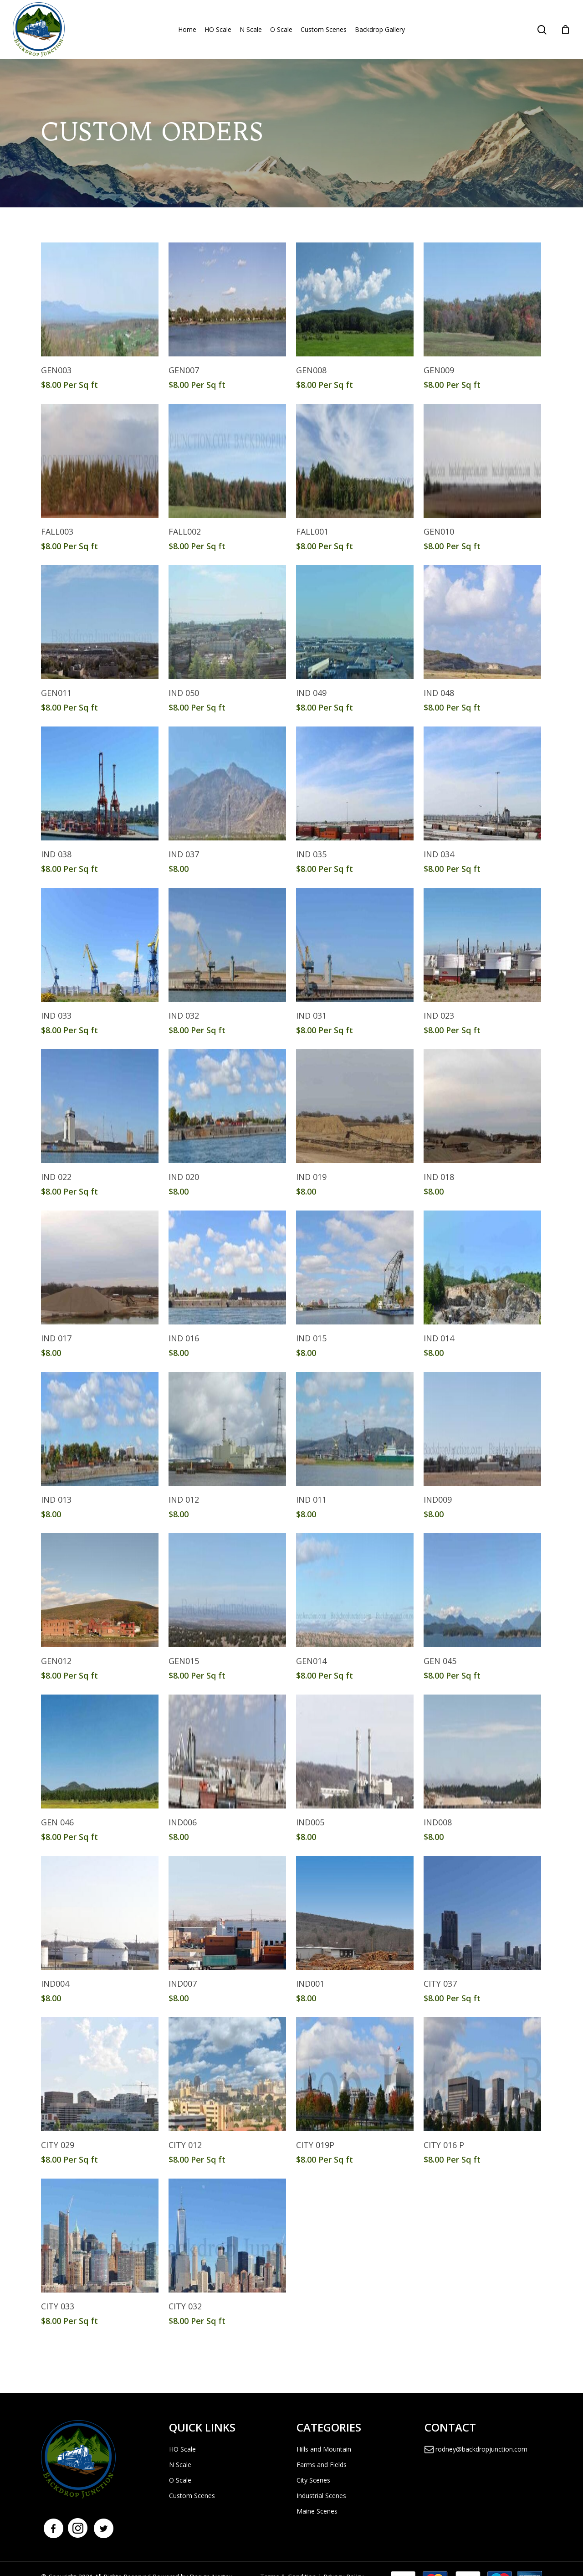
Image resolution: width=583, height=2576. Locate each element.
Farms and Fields (322, 2464)
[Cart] (565, 30)
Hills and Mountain (324, 2449)
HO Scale (182, 2449)
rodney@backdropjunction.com (475, 2449)
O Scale (180, 2480)
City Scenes (313, 2480)
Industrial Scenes (321, 2495)
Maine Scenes (317, 2511)
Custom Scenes (192, 2495)
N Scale (180, 2464)
